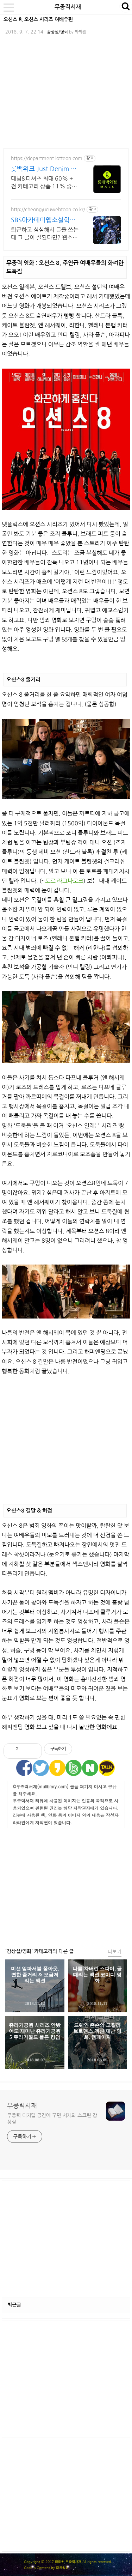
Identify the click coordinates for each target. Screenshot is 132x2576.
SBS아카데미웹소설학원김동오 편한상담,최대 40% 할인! (43, 220)
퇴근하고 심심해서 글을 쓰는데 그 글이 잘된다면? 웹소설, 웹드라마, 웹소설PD (44, 234)
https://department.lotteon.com (46, 158)
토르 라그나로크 (64, 881)
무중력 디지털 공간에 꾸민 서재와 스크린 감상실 (52, 2119)
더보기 (114, 1951)
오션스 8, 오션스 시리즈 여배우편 (38, 19)
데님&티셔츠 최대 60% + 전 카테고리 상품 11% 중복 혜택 (44, 183)
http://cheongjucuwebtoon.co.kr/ (48, 209)
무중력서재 (68, 7)
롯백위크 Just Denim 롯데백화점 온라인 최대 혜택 (44, 169)
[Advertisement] (66, 1438)
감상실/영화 (57, 32)
